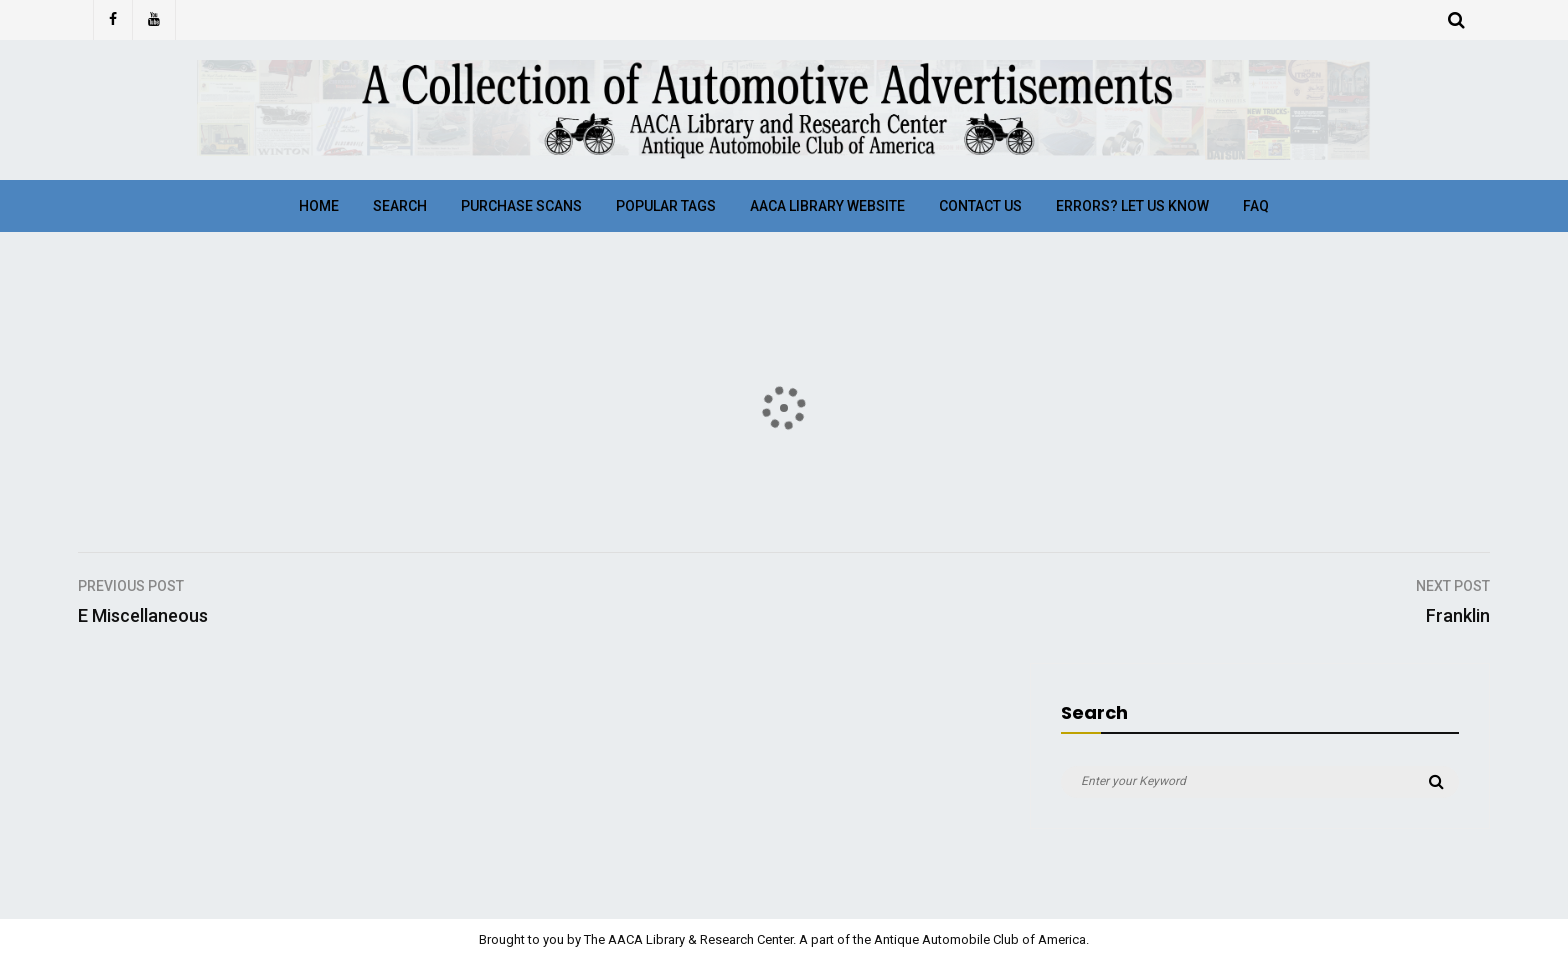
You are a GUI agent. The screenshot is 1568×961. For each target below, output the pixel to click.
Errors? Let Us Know (1132, 206)
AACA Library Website (827, 206)
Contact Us (980, 206)
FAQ (1256, 206)
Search (400, 206)
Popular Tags (666, 206)
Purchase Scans (521, 206)
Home (319, 206)
